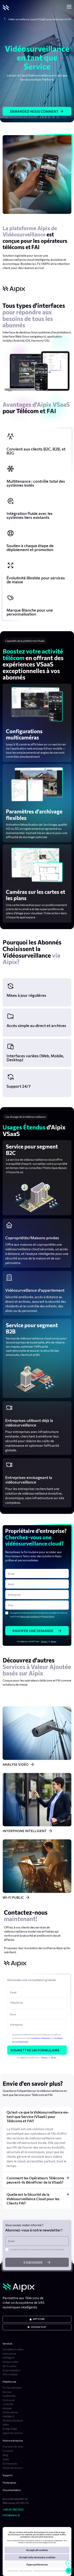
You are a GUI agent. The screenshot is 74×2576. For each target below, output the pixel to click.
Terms (53, 1641)
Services (7, 2343)
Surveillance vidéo (13, 2349)
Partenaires (9, 2482)
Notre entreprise (13, 2440)
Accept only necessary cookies (37, 2557)
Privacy (44, 1641)
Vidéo (6, 2459)
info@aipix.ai (11, 2515)
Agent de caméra (13, 2432)
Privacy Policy (48, 1616)
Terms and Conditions (30, 1616)
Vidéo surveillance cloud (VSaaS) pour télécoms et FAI (39, 19)
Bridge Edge (10, 2428)
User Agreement (26, 2571)
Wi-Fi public (9, 2366)
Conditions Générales (40, 2038)
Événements (10, 2463)
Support (7, 2475)
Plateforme (9, 2381)
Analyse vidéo (11, 2361)
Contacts (8, 2450)
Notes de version (13, 2467)
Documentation (12, 2489)
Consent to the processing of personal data (50, 2571)
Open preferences (37, 2564)
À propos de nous (13, 2446)
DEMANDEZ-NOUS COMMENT (34, 111)
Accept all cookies (37, 2550)
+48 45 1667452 (13, 2509)
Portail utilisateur (12, 2387)
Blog (5, 2454)
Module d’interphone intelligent (10, 2412)
